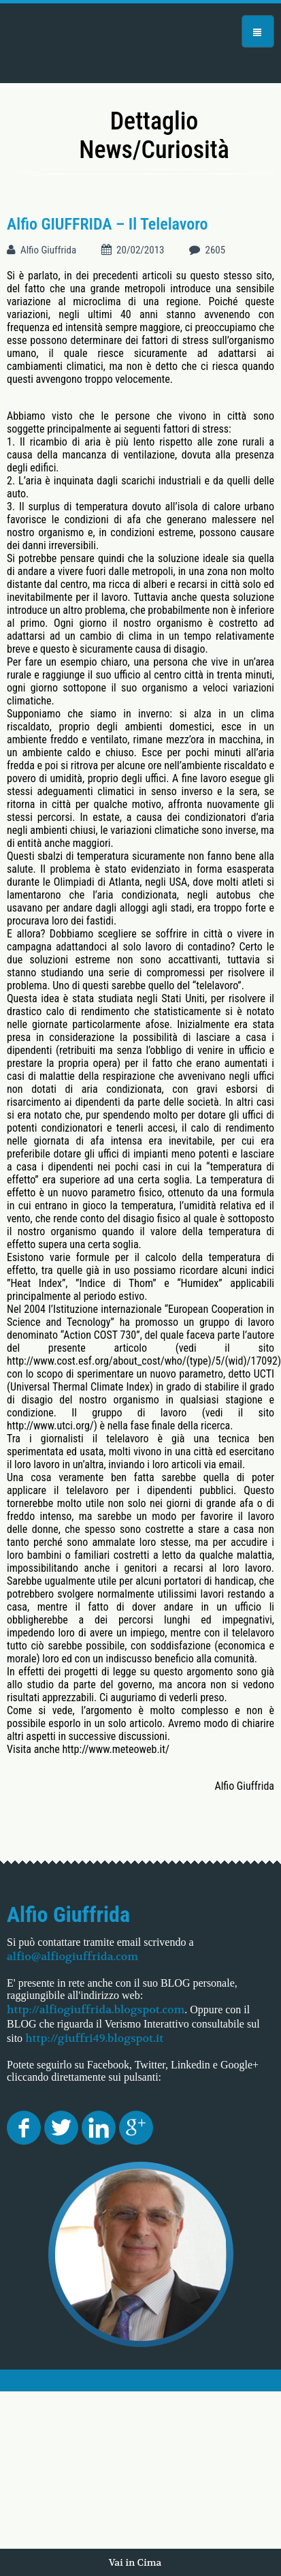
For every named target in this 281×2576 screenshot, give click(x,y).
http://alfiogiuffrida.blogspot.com (95, 2009)
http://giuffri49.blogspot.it (94, 2038)
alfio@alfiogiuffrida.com (72, 1956)
